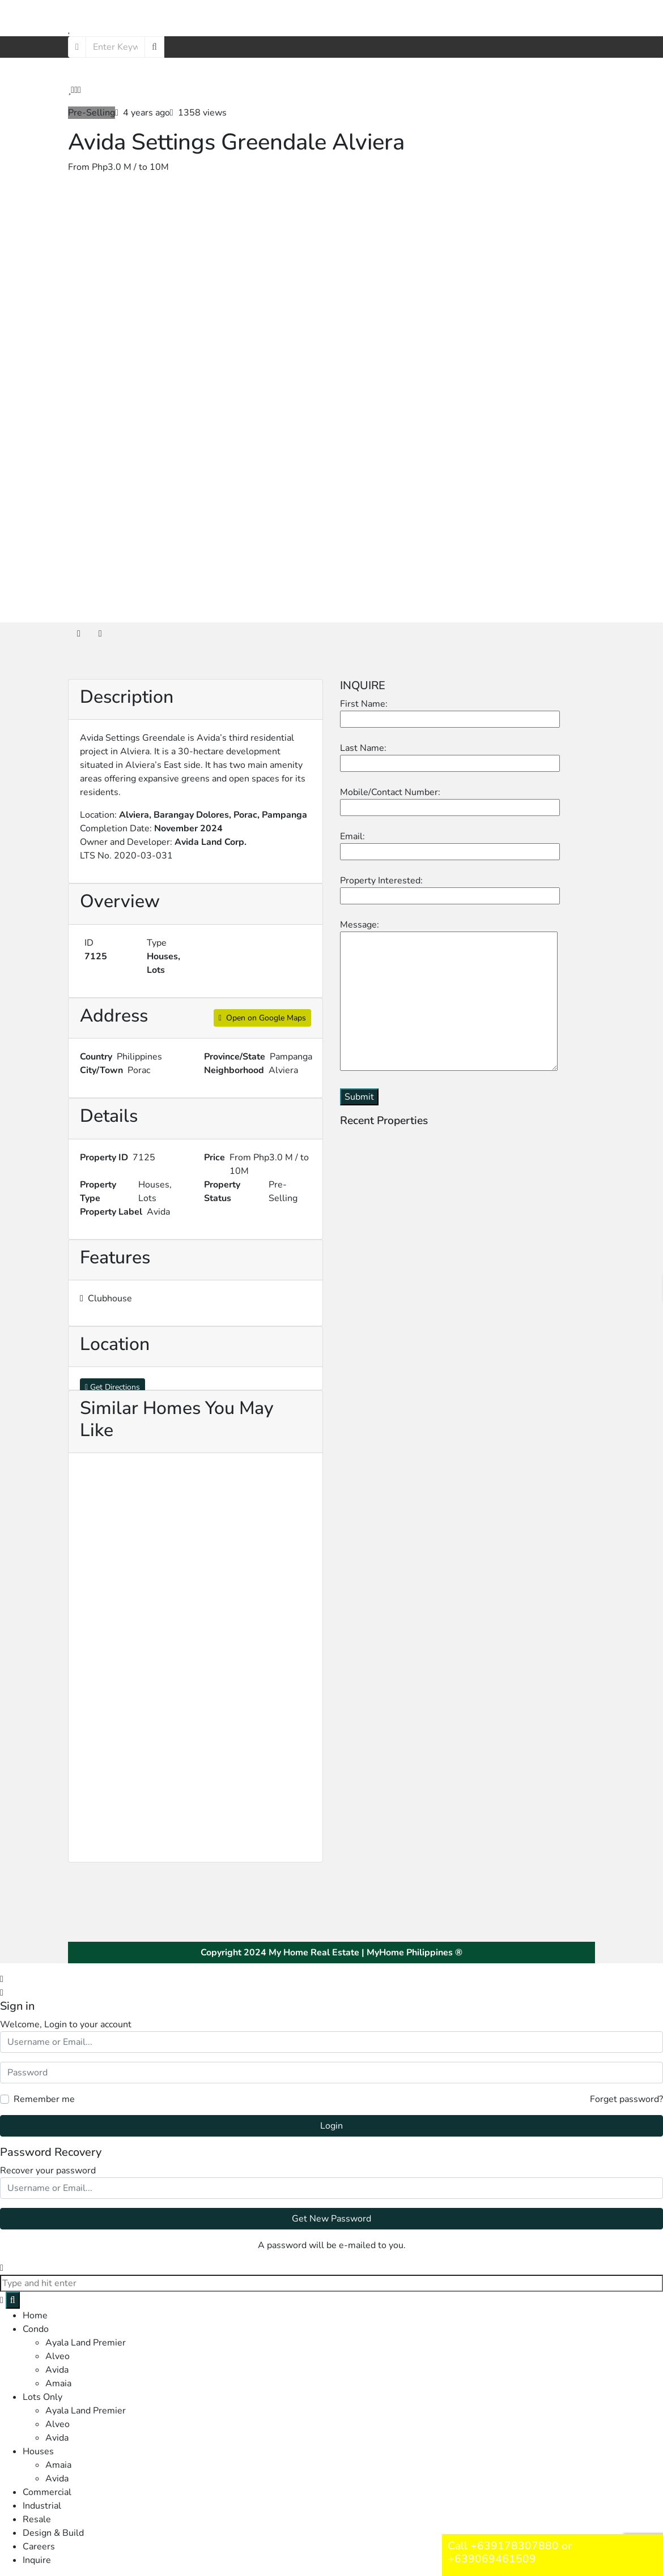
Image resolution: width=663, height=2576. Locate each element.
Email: (450, 844)
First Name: (450, 711)
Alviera (283, 1070)
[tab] (79, 633)
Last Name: (450, 756)
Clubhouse (110, 1298)
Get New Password (331, 2218)
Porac (139, 1070)
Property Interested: (450, 888)
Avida (158, 1212)
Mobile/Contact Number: (450, 800)
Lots (156, 970)
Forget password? (626, 2099)
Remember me (44, 2099)
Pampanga (291, 1056)
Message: (449, 996)
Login (331, 2126)
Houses (162, 956)
